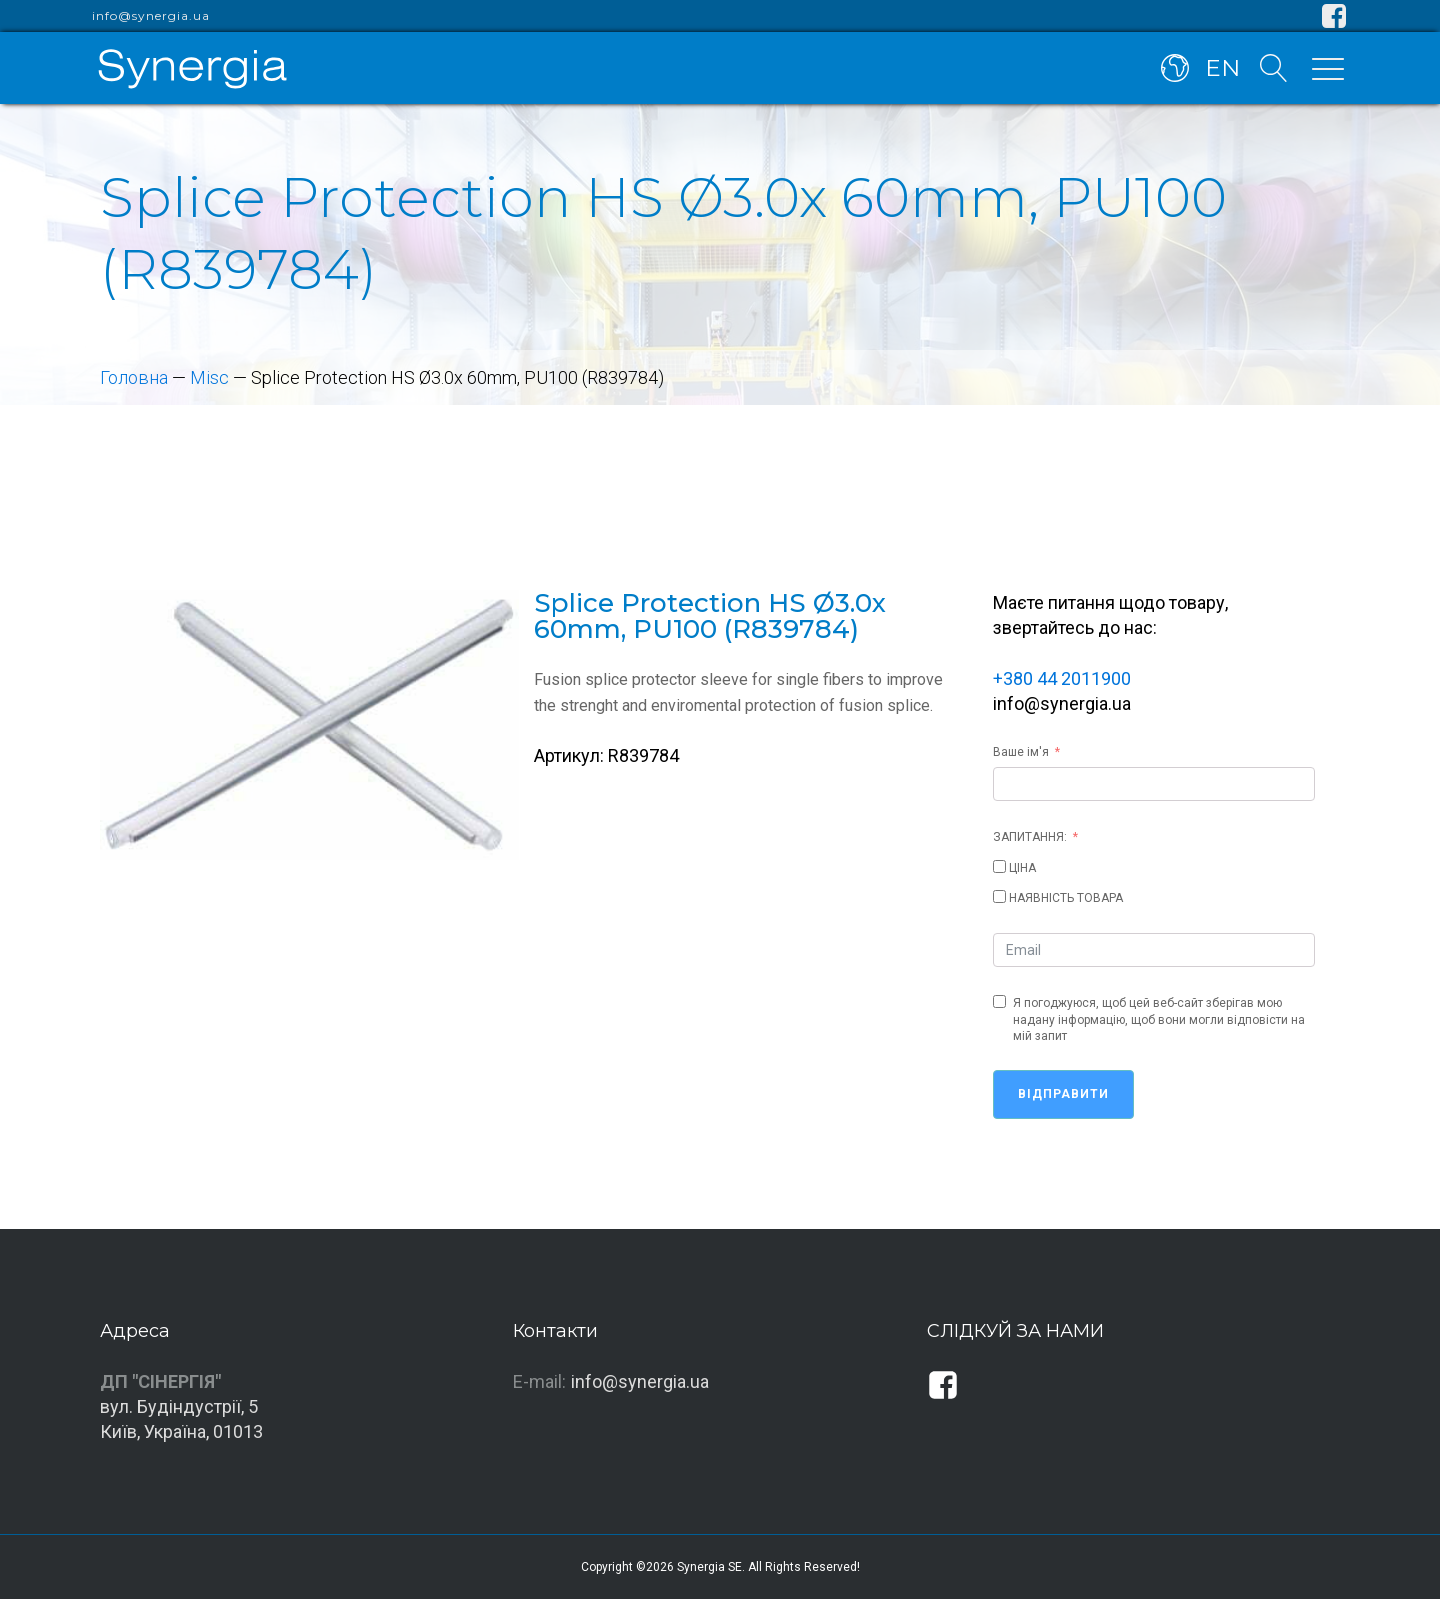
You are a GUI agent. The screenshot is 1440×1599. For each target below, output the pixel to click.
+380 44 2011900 (1062, 678)
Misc (209, 377)
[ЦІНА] (999, 866)
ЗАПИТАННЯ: (1030, 837)
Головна (134, 377)
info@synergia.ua (151, 16)
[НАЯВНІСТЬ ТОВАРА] (999, 896)
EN (1222, 68)
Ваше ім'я (1021, 752)
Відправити (1063, 1094)
